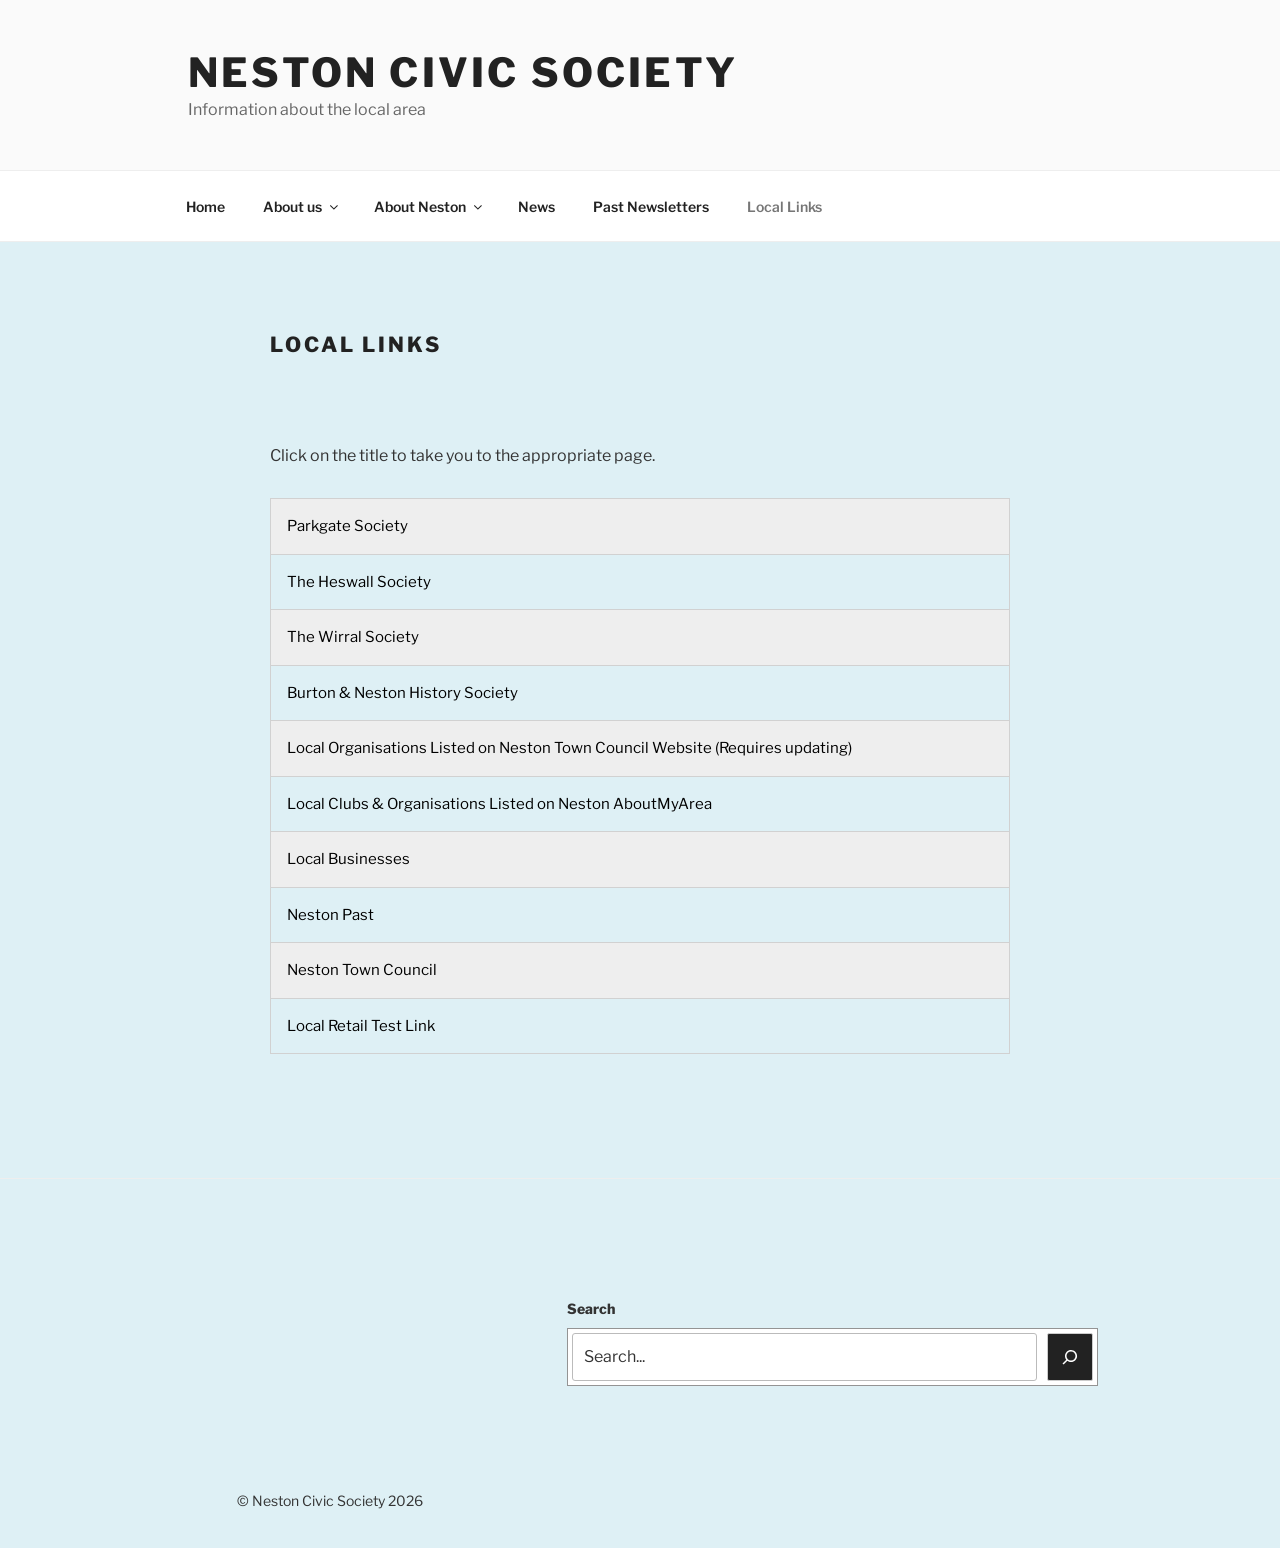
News (536, 206)
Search (591, 1308)
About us (302, 206)
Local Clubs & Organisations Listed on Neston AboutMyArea (499, 804)
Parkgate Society (347, 526)
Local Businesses (348, 859)
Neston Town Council (362, 970)
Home (205, 206)
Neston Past (330, 915)
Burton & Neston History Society (402, 693)
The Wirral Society (353, 637)
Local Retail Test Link (361, 1026)
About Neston (429, 206)
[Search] (1070, 1357)
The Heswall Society (359, 582)
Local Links (784, 206)
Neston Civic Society (463, 72)
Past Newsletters (651, 206)
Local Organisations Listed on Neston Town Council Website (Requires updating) (569, 748)
